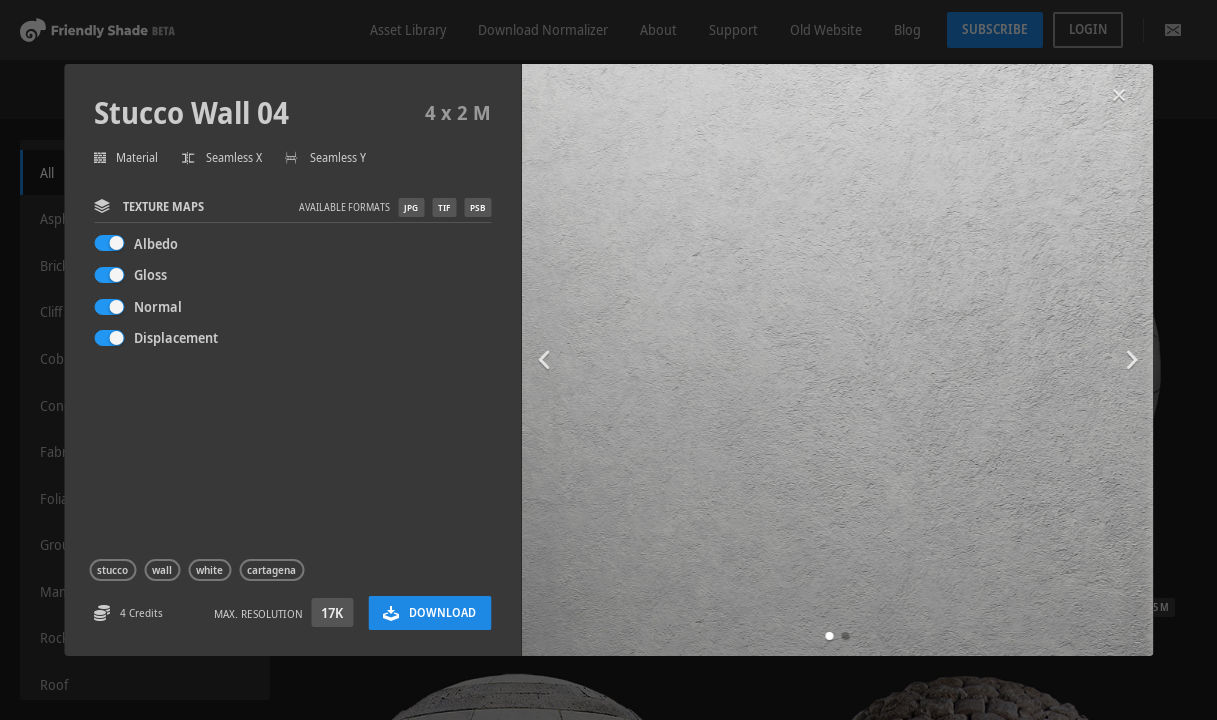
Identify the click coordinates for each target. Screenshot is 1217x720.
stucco (112, 570)
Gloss (150, 274)
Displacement (176, 337)
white (209, 570)
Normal (158, 306)
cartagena (271, 570)
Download (429, 612)
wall (162, 570)
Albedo (156, 243)
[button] (829, 636)
